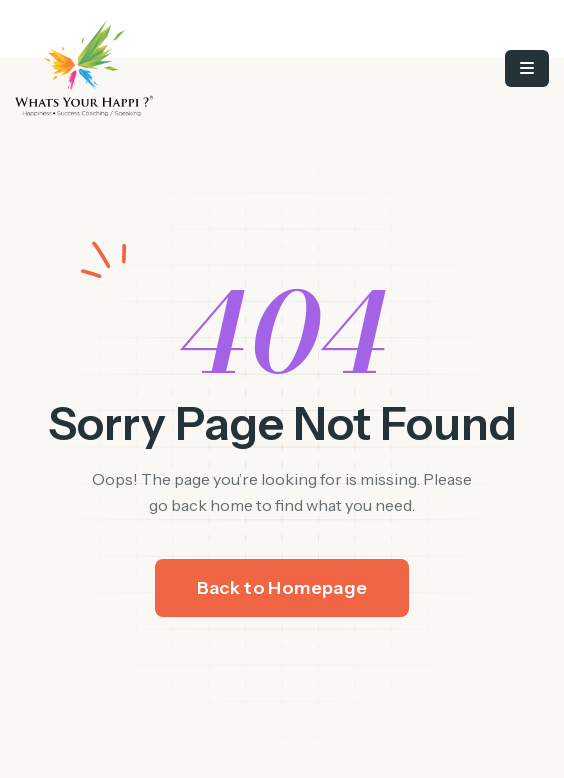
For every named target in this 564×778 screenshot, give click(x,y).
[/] (175, 68)
